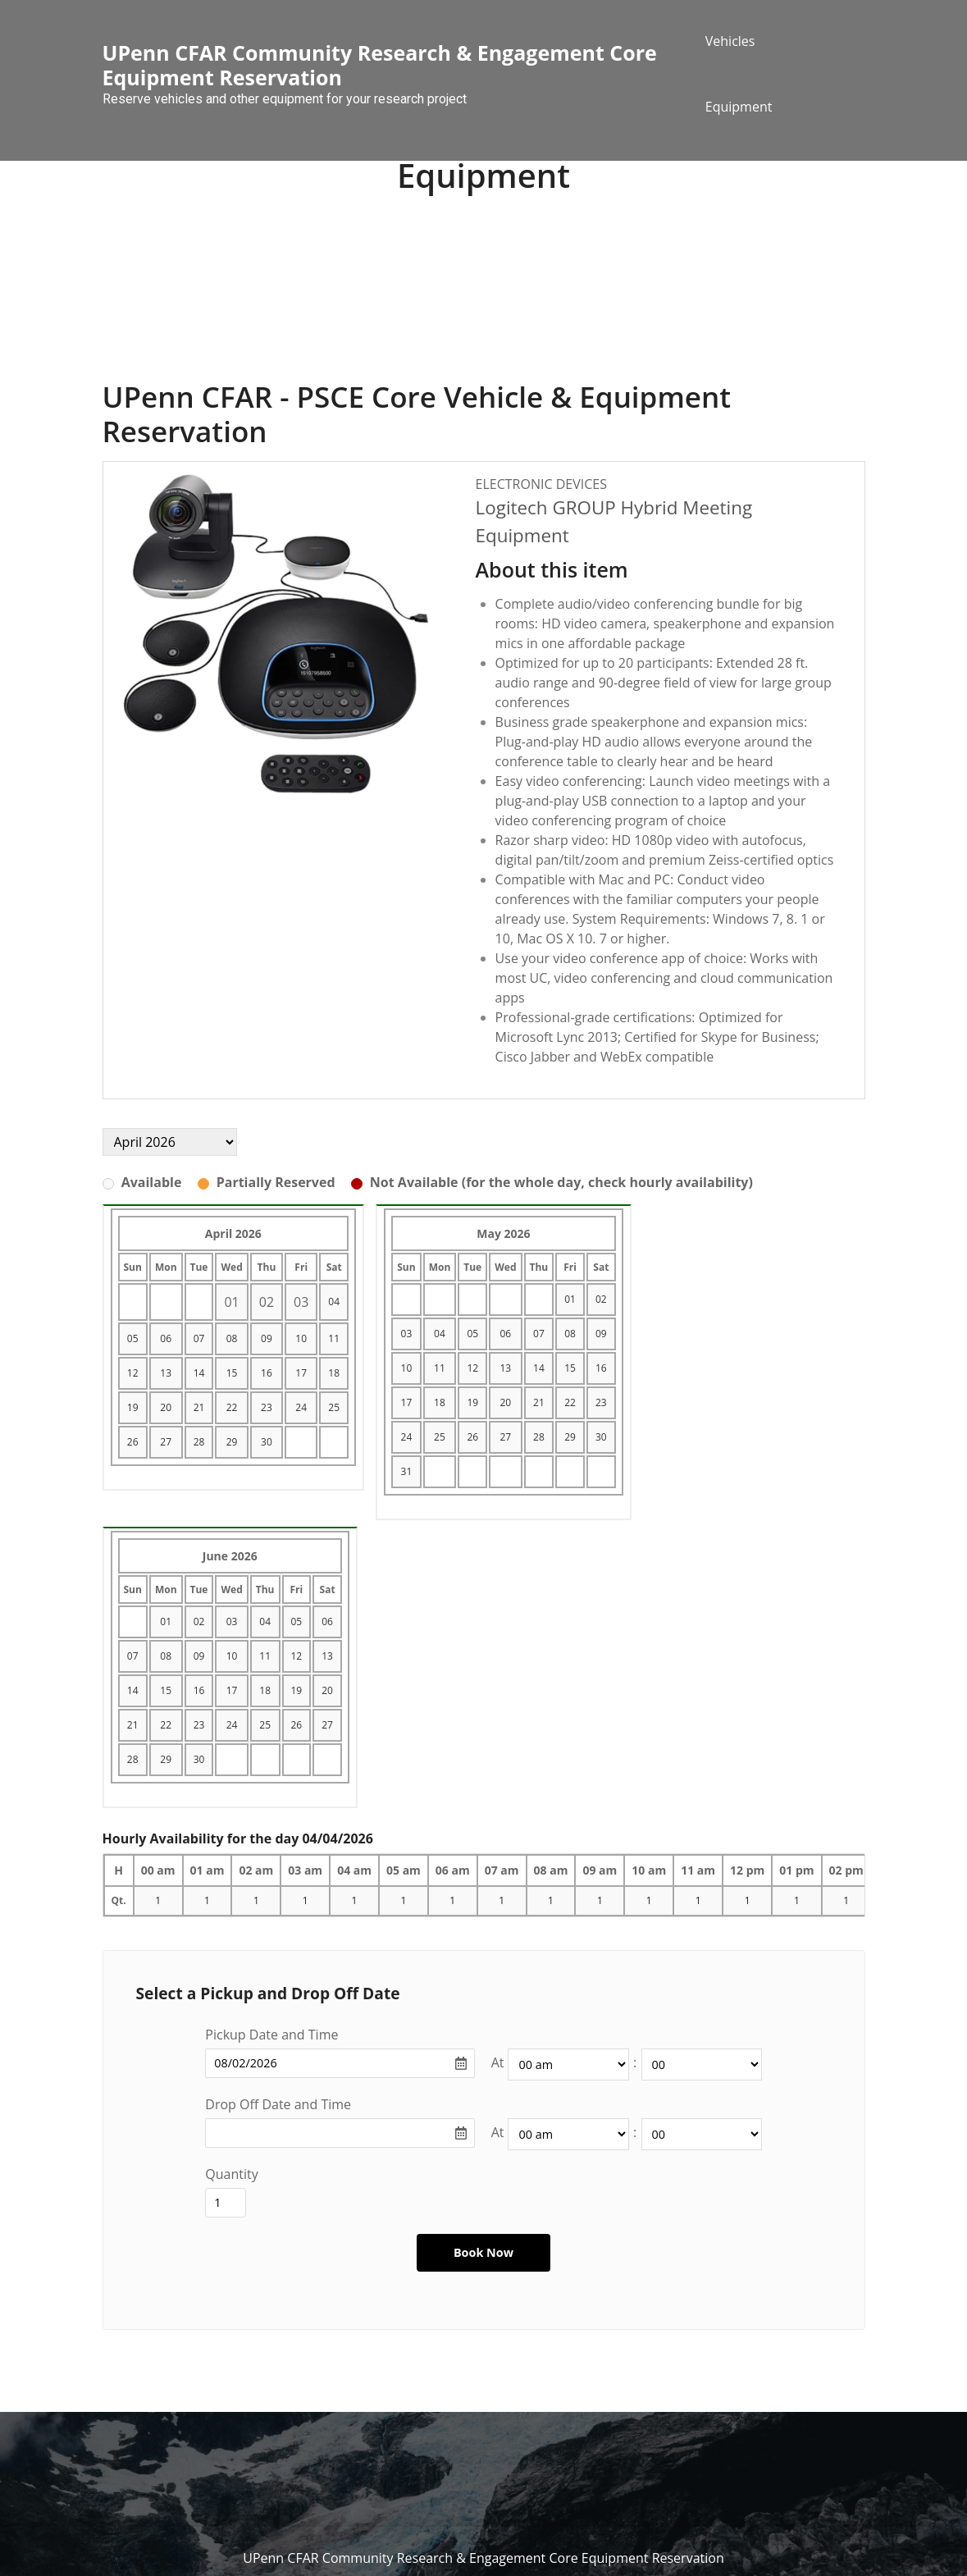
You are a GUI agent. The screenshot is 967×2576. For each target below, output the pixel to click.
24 (301, 1407)
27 (165, 1442)
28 (199, 1442)
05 (133, 1338)
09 (266, 1338)
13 (165, 1373)
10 (301, 1338)
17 (301, 1373)
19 (133, 1407)
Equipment (739, 107)
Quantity (231, 2174)
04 (334, 1302)
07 (199, 1338)
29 (232, 1442)
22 (232, 1407)
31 (407, 1471)
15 (232, 1373)
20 (165, 1407)
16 (266, 1373)
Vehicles (730, 41)
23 (266, 1407)
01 (570, 1299)
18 (334, 1373)
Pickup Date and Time (271, 2035)
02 (601, 1299)
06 (165, 1338)
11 (334, 1338)
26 (133, 1442)
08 (232, 1338)
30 (266, 1442)
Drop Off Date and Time (278, 2104)
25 (334, 1407)
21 (199, 1407)
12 (133, 1373)
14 (199, 1373)
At (497, 2062)
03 (407, 1334)
